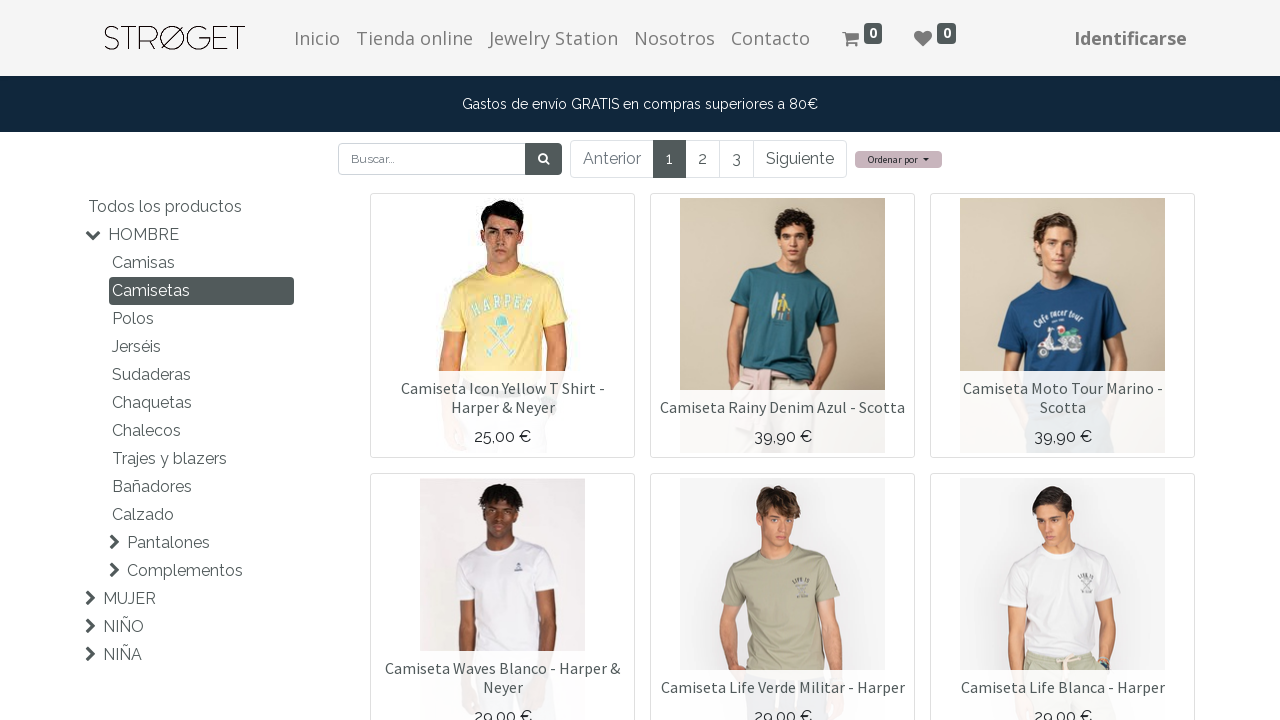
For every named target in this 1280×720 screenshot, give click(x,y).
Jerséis (136, 346)
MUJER (129, 598)
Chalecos (146, 430)
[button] (898, 159)
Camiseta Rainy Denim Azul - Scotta (782, 407)
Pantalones (168, 542)
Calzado (143, 514)
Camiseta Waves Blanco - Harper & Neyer (502, 677)
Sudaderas (151, 374)
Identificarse (1130, 38)
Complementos (185, 570)
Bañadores (152, 486)
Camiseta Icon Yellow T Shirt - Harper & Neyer (503, 397)
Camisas (143, 262)
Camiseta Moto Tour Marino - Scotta (1063, 397)
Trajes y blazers (169, 458)
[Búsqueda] (543, 159)
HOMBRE (143, 234)
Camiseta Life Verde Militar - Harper (783, 687)
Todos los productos (165, 206)
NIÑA (122, 654)
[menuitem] (317, 38)
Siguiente (800, 158)
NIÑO (123, 626)
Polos (133, 318)
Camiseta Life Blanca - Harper (1063, 687)
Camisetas (151, 290)
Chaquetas (152, 402)
